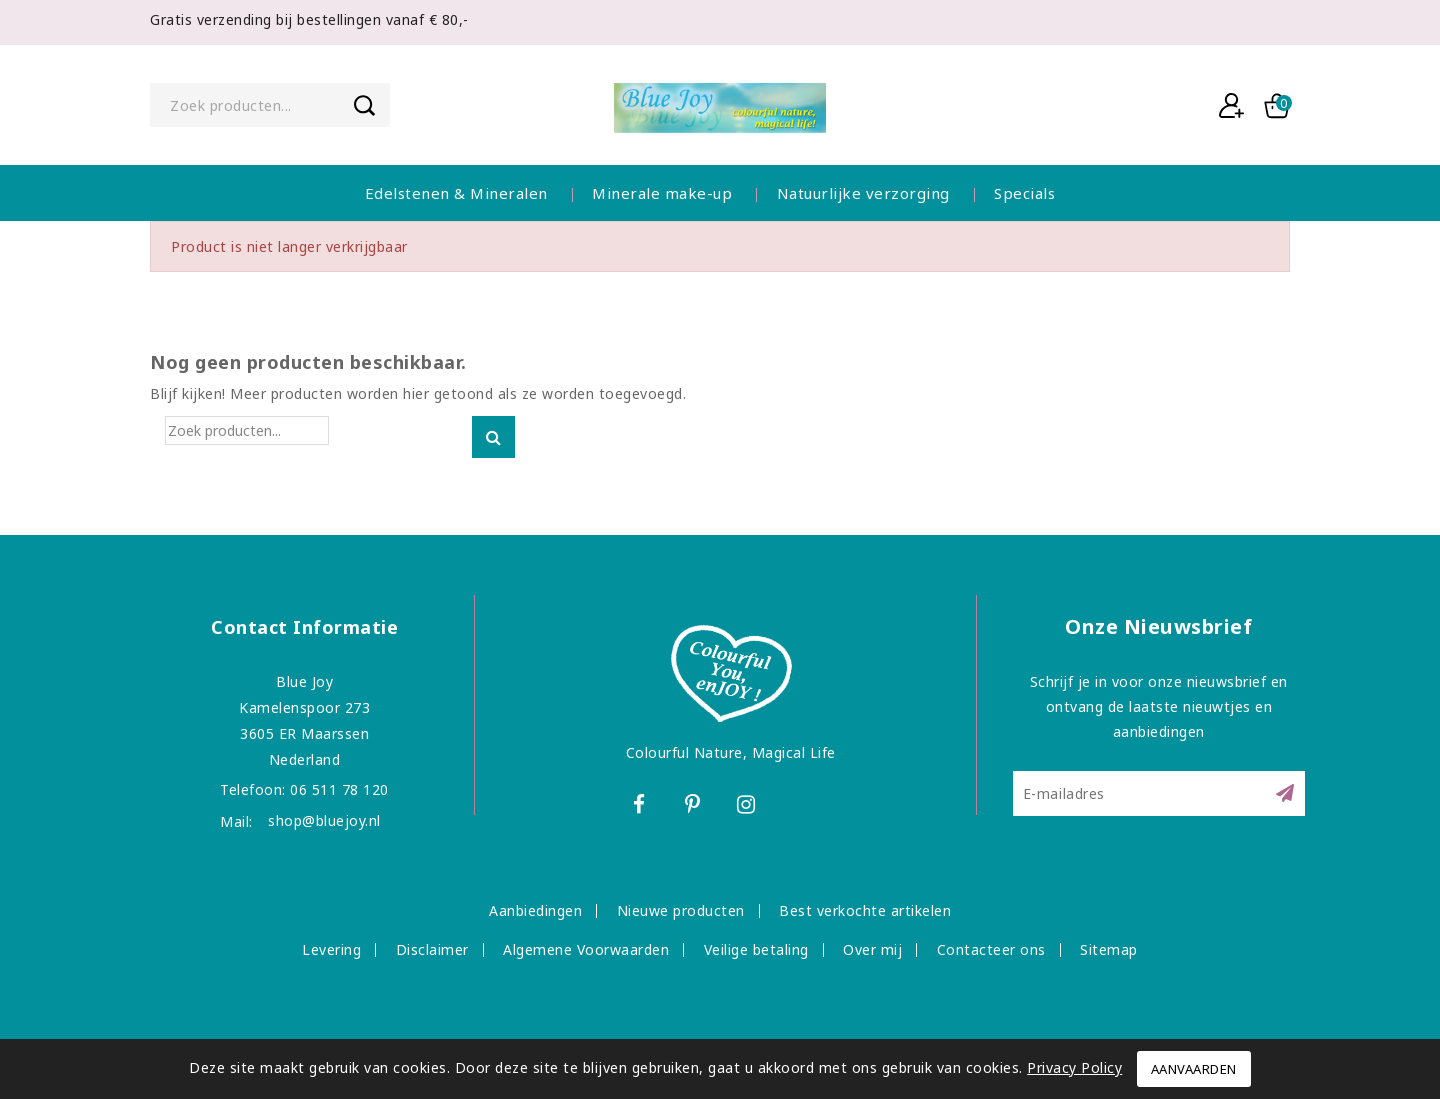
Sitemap (1109, 949)
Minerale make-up (662, 193)
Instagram (749, 807)
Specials (1024, 193)
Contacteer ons (991, 949)
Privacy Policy (1074, 1067)
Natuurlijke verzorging (863, 193)
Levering (331, 949)
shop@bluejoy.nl (324, 820)
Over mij (872, 949)
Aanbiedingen (535, 910)
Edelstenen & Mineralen (456, 193)
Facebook (641, 807)
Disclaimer (432, 949)
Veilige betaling (756, 949)
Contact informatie (304, 627)
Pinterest (695, 807)
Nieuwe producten (681, 910)
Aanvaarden (1194, 1069)
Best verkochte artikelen (865, 910)
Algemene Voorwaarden (586, 949)
